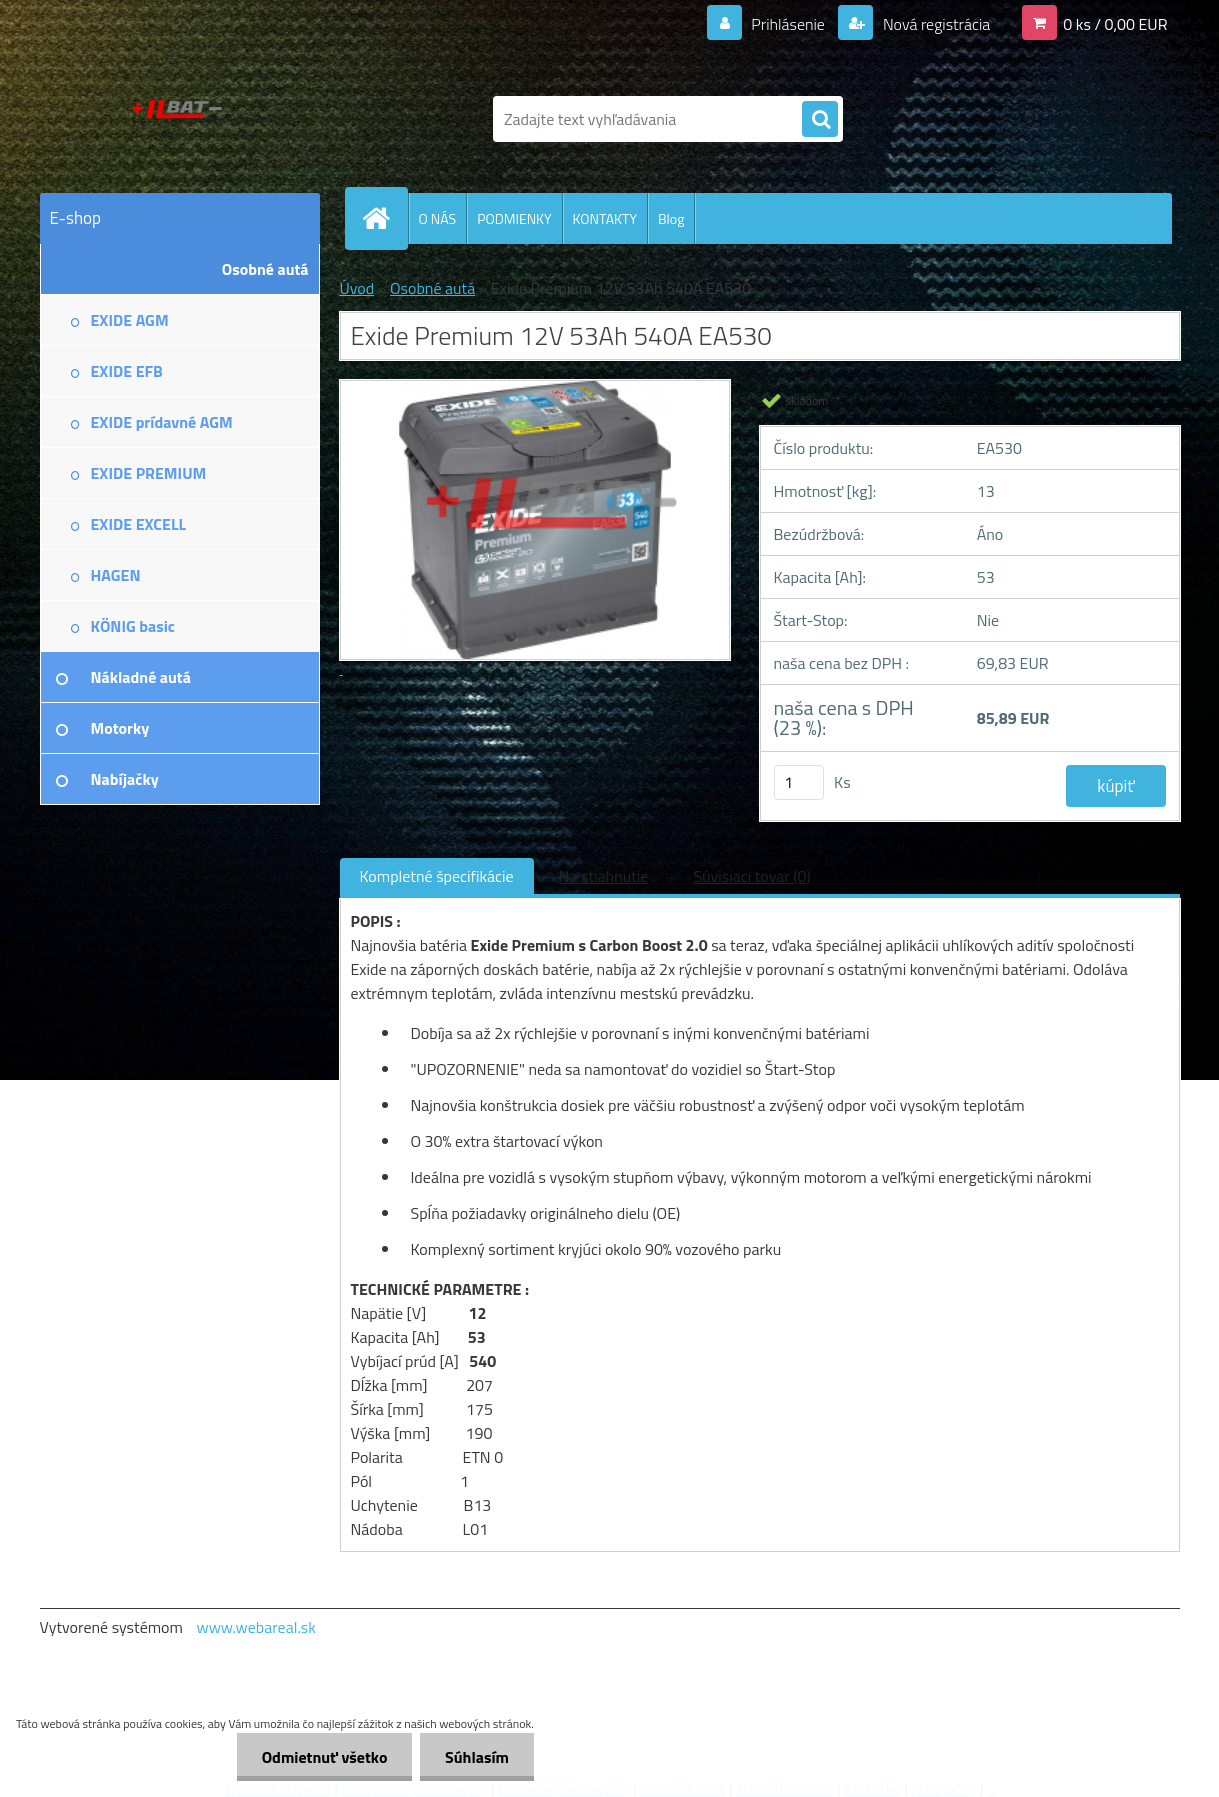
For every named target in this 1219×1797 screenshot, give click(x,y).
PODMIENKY (514, 218)
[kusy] (799, 782)
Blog (671, 218)
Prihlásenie (788, 24)
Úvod (357, 288)
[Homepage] (385, 218)
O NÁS (438, 218)
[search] (820, 120)
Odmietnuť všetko (324, 1757)
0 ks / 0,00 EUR (1115, 24)
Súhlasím (477, 1757)
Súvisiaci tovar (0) (751, 876)
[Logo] (177, 119)
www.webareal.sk (256, 1627)
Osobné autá (432, 288)
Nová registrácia (934, 24)
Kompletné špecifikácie (437, 876)
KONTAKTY (605, 218)
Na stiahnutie (604, 876)
